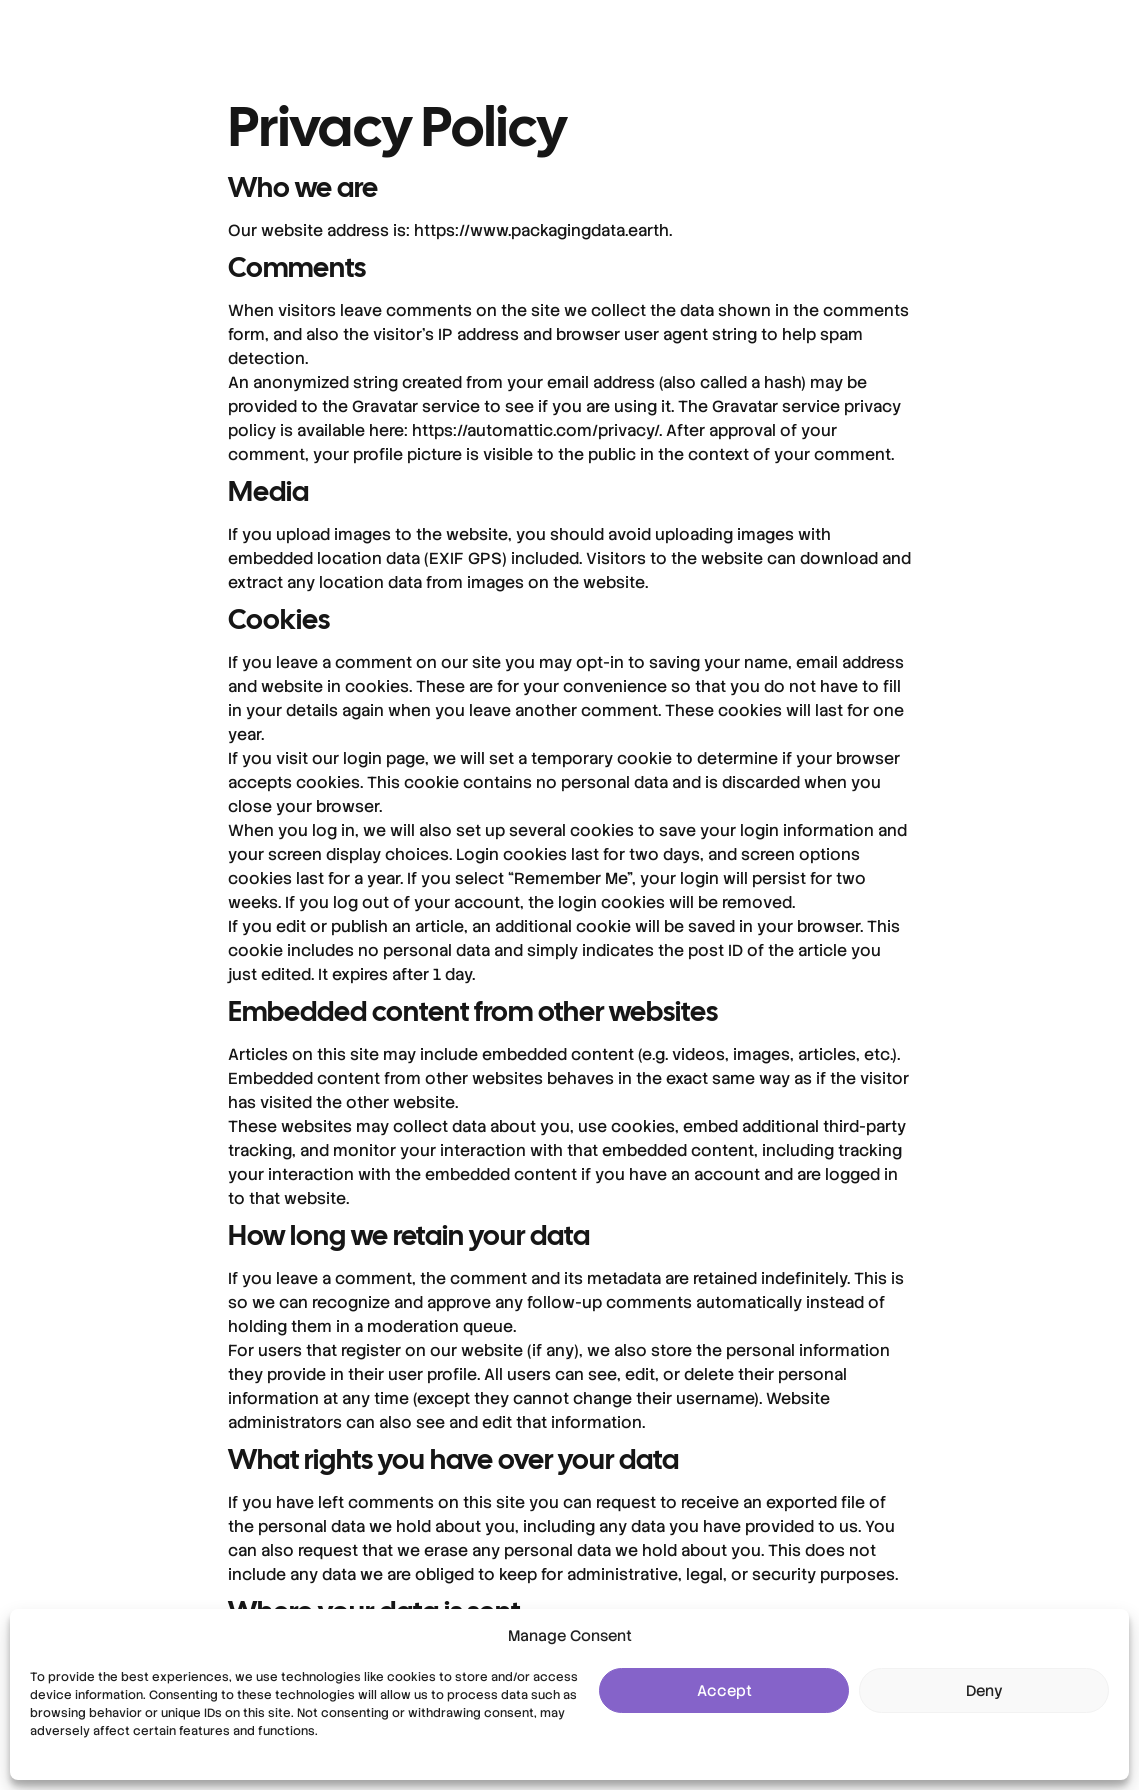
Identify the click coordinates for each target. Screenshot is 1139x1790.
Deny (984, 1691)
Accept (724, 1691)
